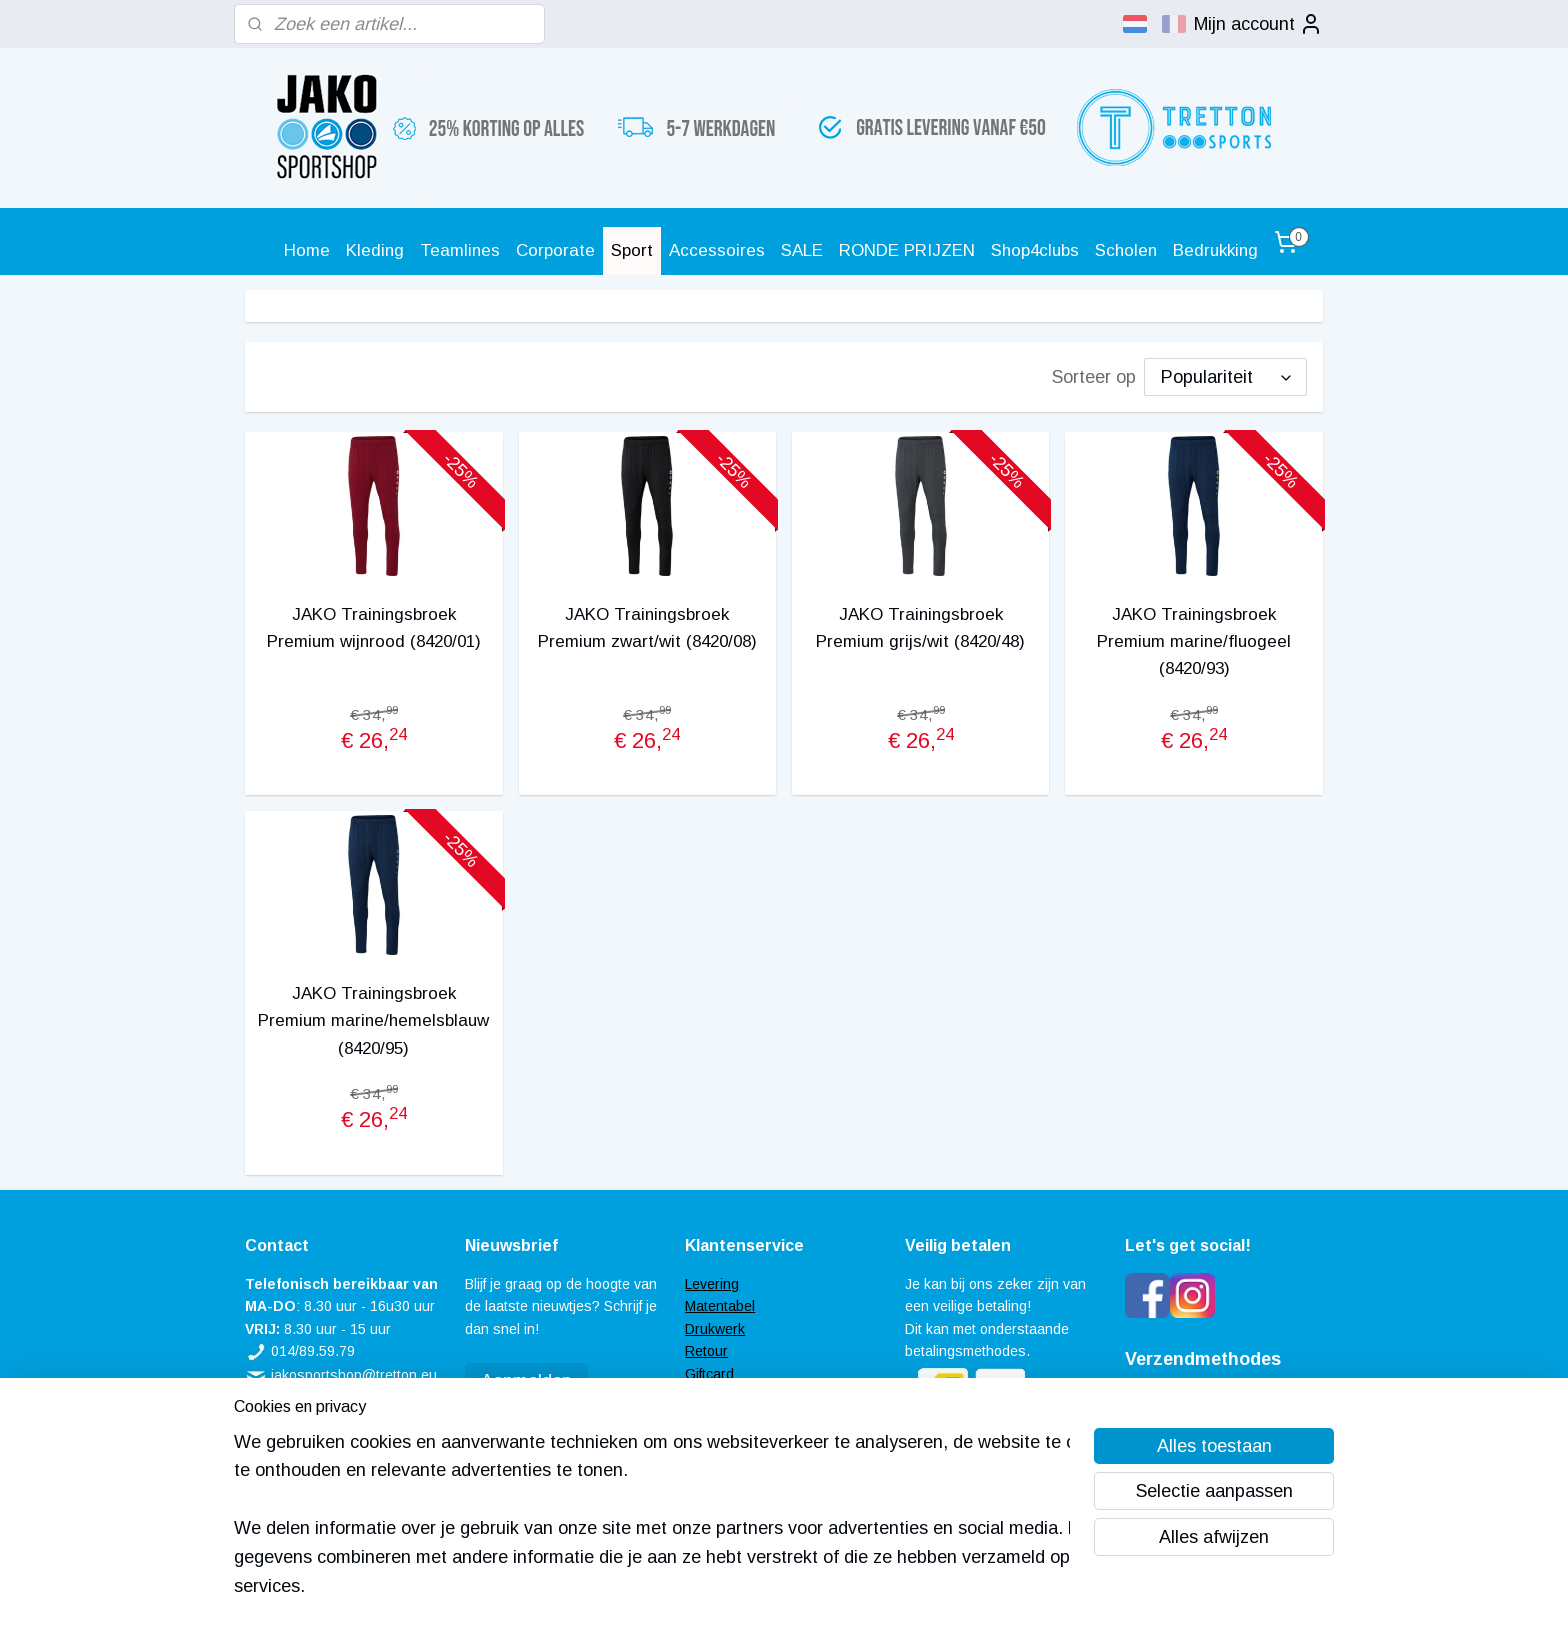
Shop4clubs (1035, 250)
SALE (802, 250)
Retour (706, 1351)
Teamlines (460, 250)
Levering (712, 1284)
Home (307, 250)
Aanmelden (526, 1381)
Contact (709, 1441)
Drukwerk (715, 1329)
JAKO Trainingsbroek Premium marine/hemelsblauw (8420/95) (373, 1020)
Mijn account (1258, 24)
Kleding (375, 250)
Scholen (1126, 250)
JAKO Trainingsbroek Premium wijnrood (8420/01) (374, 628)
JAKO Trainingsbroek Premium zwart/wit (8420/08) (647, 628)
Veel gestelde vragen (752, 1396)
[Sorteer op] (1225, 377)
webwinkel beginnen (825, 1588)
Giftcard (709, 1374)
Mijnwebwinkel (986, 1588)
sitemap (719, 1588)
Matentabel (720, 1306)
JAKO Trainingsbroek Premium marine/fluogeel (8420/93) (1194, 641)
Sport (632, 250)
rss (756, 1588)
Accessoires (717, 250)
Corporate (555, 250)
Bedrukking (1215, 250)
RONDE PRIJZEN (907, 250)
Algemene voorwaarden (760, 1418)
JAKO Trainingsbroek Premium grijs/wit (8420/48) (920, 628)
